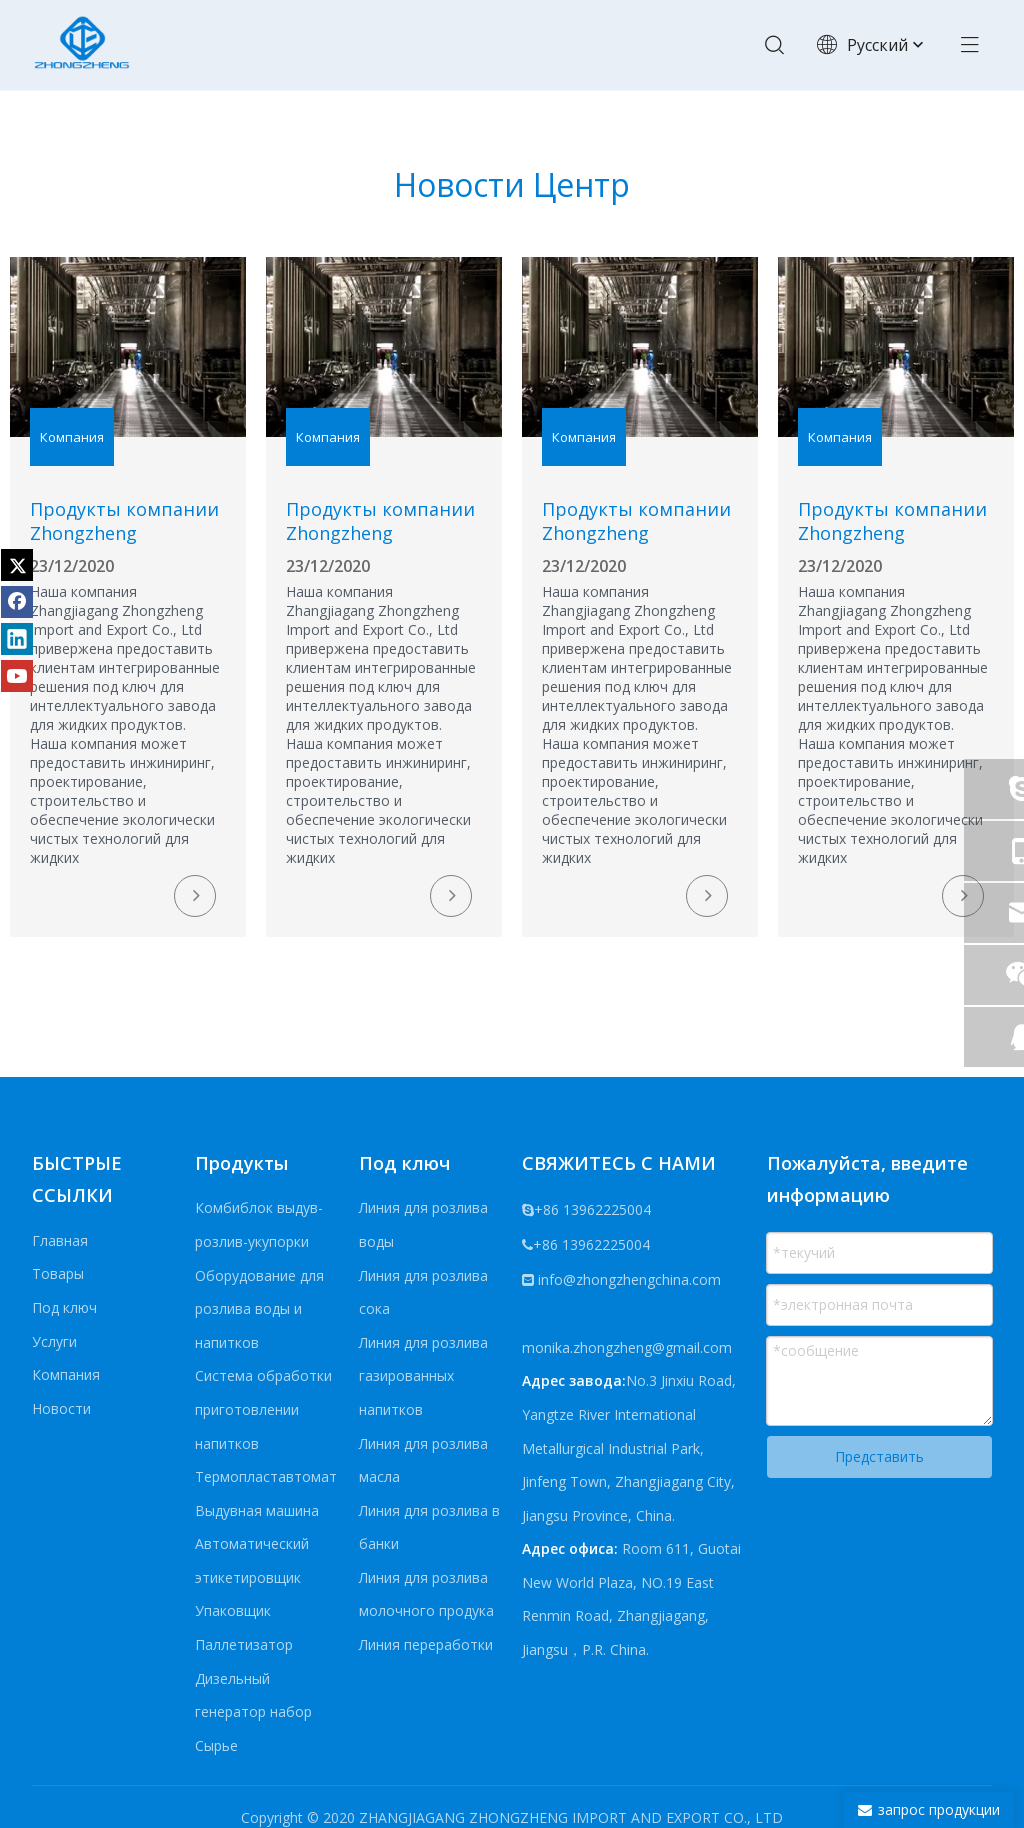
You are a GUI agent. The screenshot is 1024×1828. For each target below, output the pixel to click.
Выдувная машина (257, 1510)
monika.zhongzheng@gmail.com (627, 1347)
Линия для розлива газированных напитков (423, 1376)
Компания (66, 1374)
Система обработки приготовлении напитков (263, 1409)
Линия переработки (426, 1644)
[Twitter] (17, 565)
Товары (58, 1273)
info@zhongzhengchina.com (629, 1279)
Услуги (54, 1341)
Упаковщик (233, 1611)
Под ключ (64, 1307)
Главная (60, 1240)
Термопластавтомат (266, 1476)
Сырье (216, 1745)
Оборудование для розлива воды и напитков (259, 1309)
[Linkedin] (17, 639)
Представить (879, 1456)
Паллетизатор (244, 1644)
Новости (61, 1408)
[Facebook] (17, 602)
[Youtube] (17, 676)
